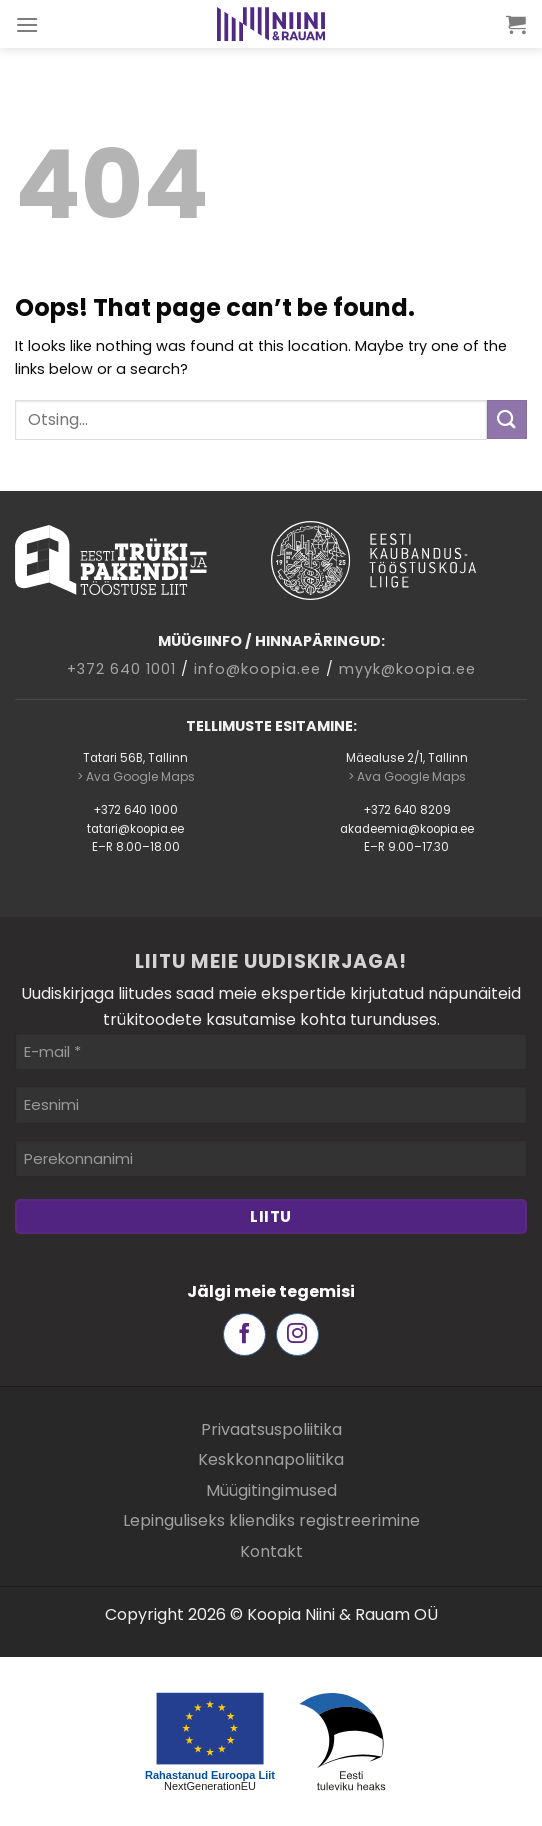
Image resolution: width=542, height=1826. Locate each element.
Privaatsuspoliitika (271, 1429)
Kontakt (271, 1551)
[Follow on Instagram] (297, 1334)
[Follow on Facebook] (244, 1334)
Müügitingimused (271, 1490)
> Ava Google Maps (136, 776)
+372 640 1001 (121, 669)
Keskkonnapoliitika (271, 1459)
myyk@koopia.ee (407, 669)
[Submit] (507, 419)
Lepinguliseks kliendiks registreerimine (271, 1520)
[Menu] (27, 24)
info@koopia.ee (257, 669)
